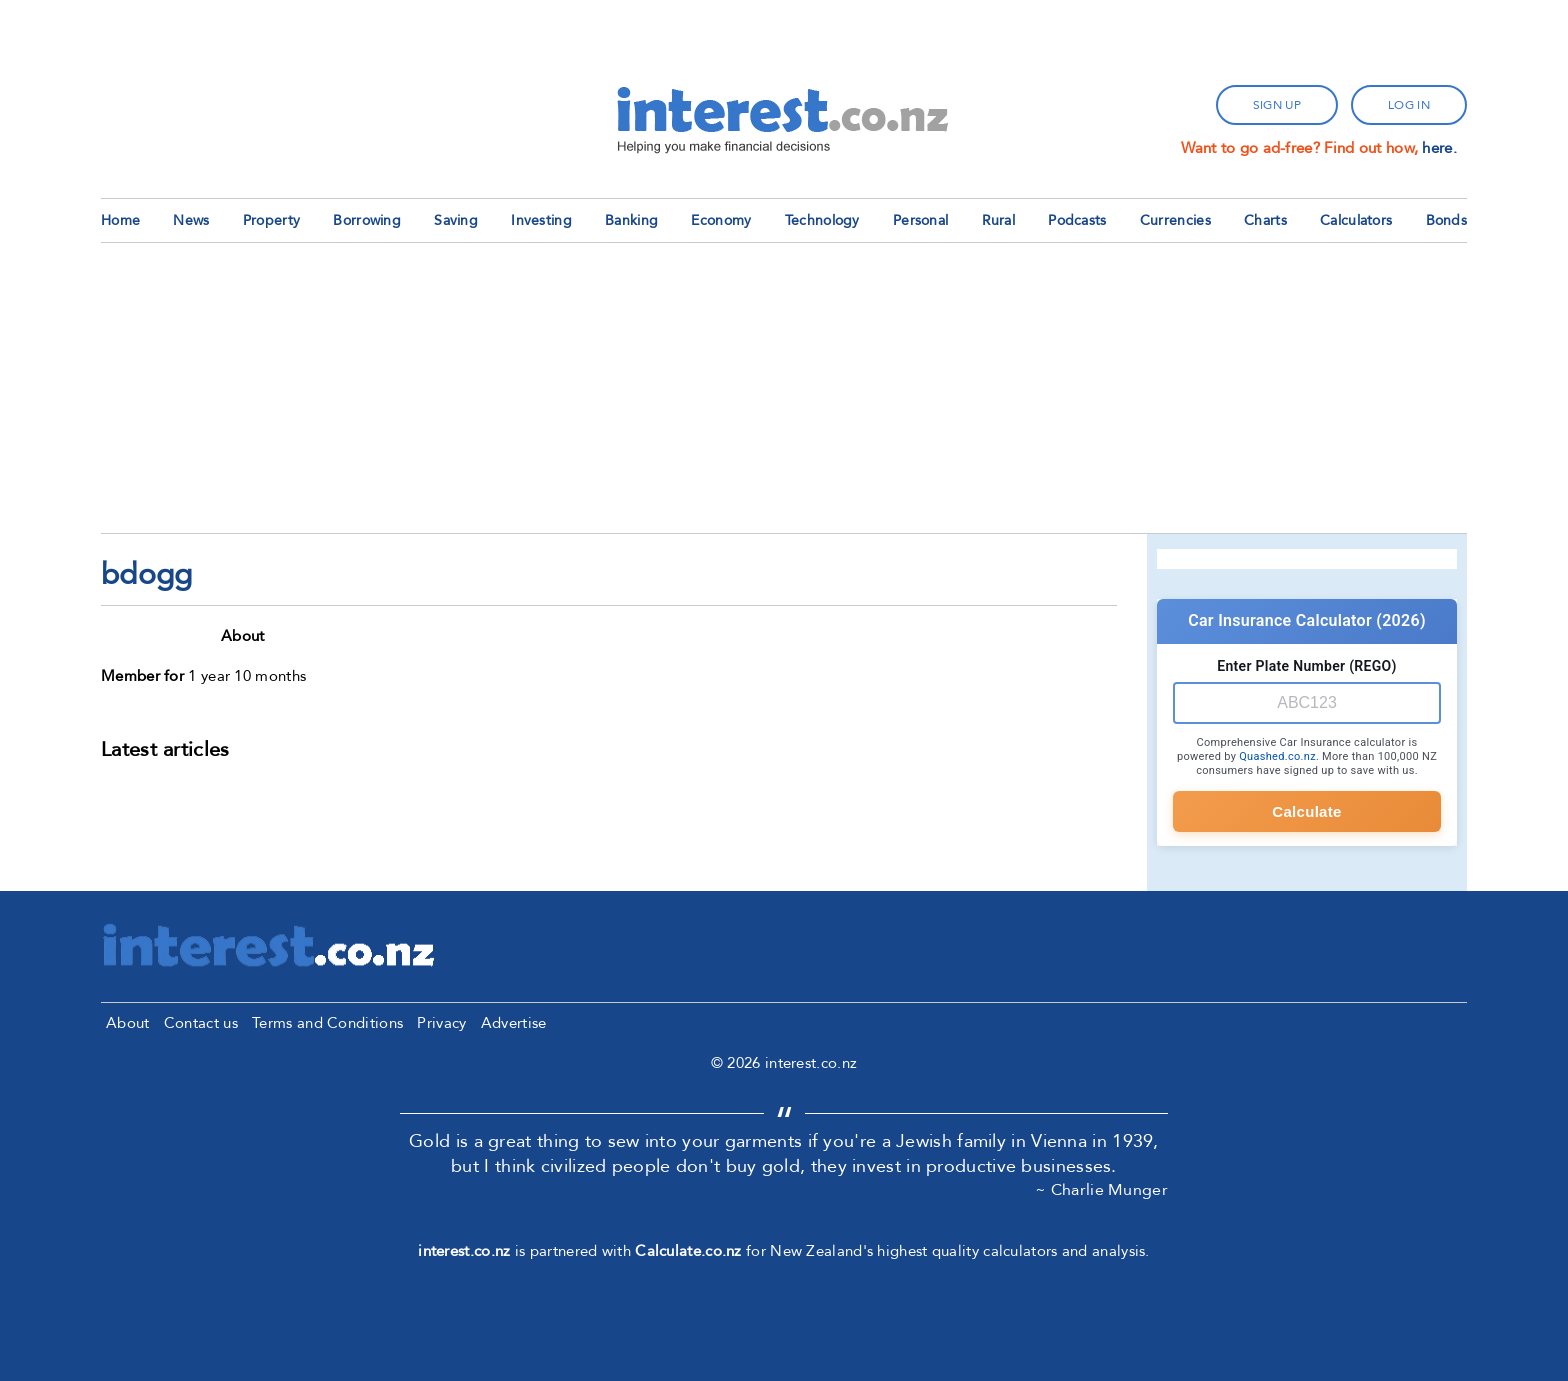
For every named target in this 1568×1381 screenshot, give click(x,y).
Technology (822, 220)
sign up (1277, 105)
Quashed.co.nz (1277, 756)
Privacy (441, 1023)
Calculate (1306, 811)
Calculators (1356, 220)
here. (1439, 148)
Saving (456, 220)
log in (1409, 105)
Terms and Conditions (327, 1023)
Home (120, 220)
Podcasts (1077, 220)
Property (271, 220)
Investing (541, 220)
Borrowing (367, 220)
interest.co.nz (464, 1251)
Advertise (514, 1023)
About (128, 1023)
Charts (1265, 220)
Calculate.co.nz (688, 1251)
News (191, 220)
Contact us (201, 1023)
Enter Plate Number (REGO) (1306, 666)
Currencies (1175, 220)
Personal (920, 220)
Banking (631, 220)
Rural (999, 220)
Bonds (1447, 220)
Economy (721, 220)
